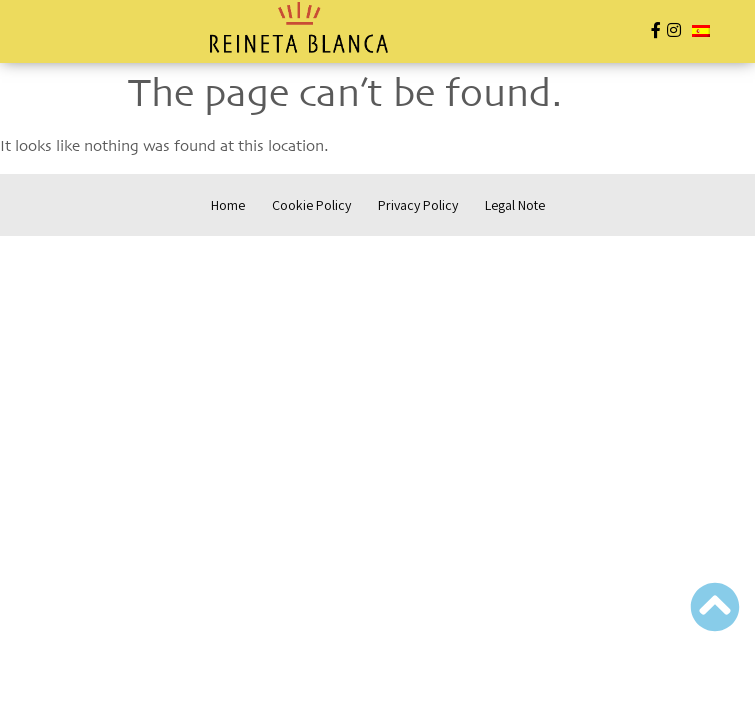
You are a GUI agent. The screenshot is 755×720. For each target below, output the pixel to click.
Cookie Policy (311, 205)
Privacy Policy (418, 205)
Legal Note (515, 205)
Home (228, 205)
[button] (89, 33)
